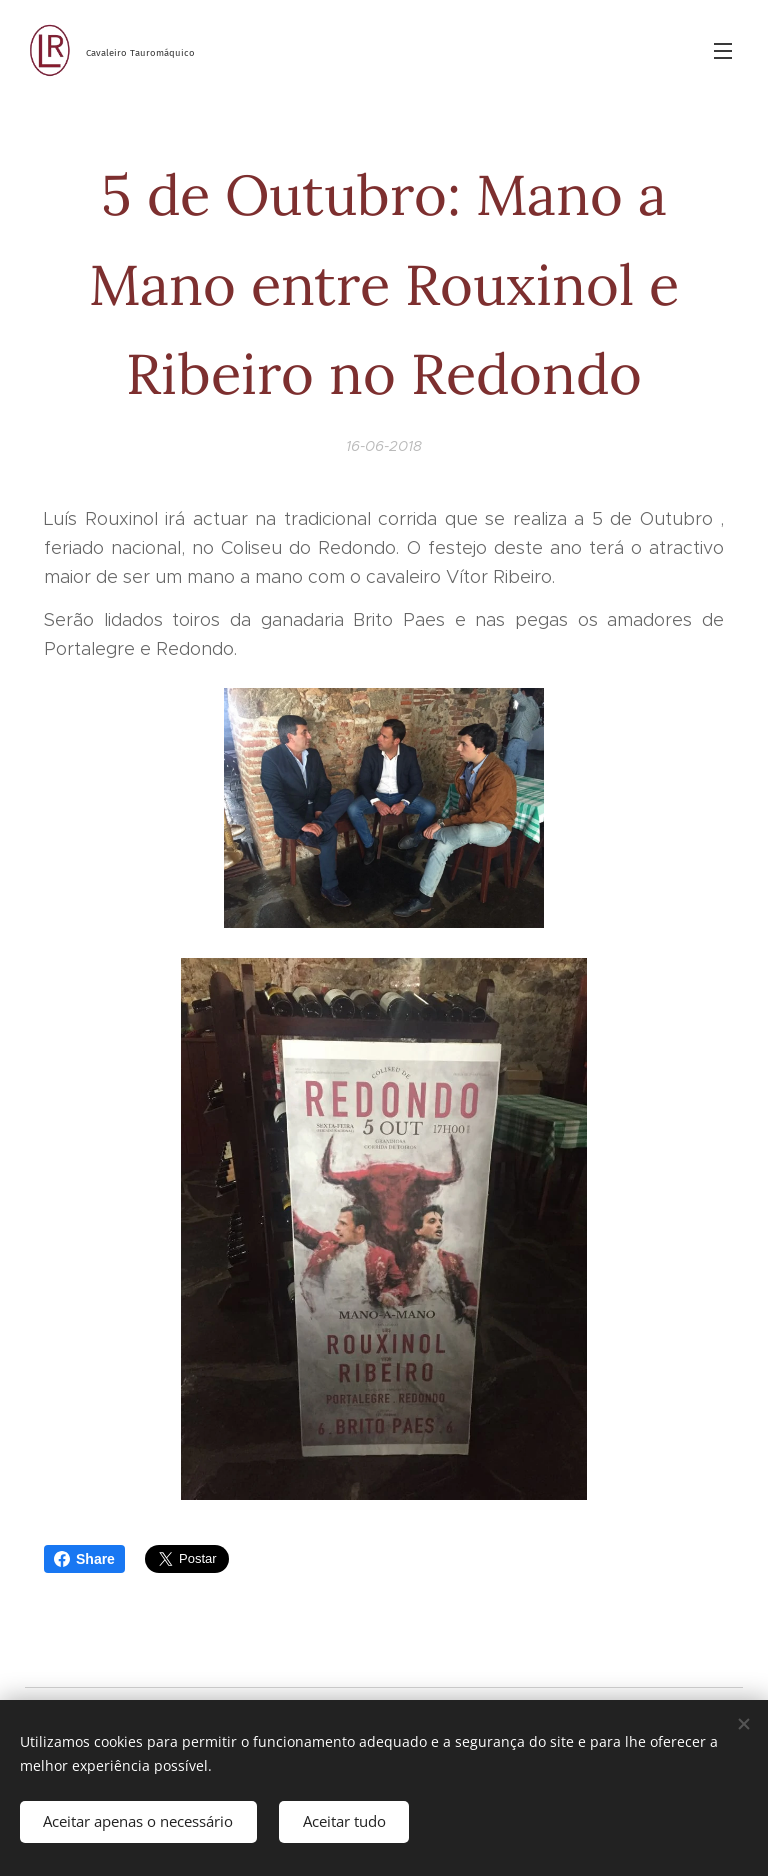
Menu (723, 51)
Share (84, 1559)
